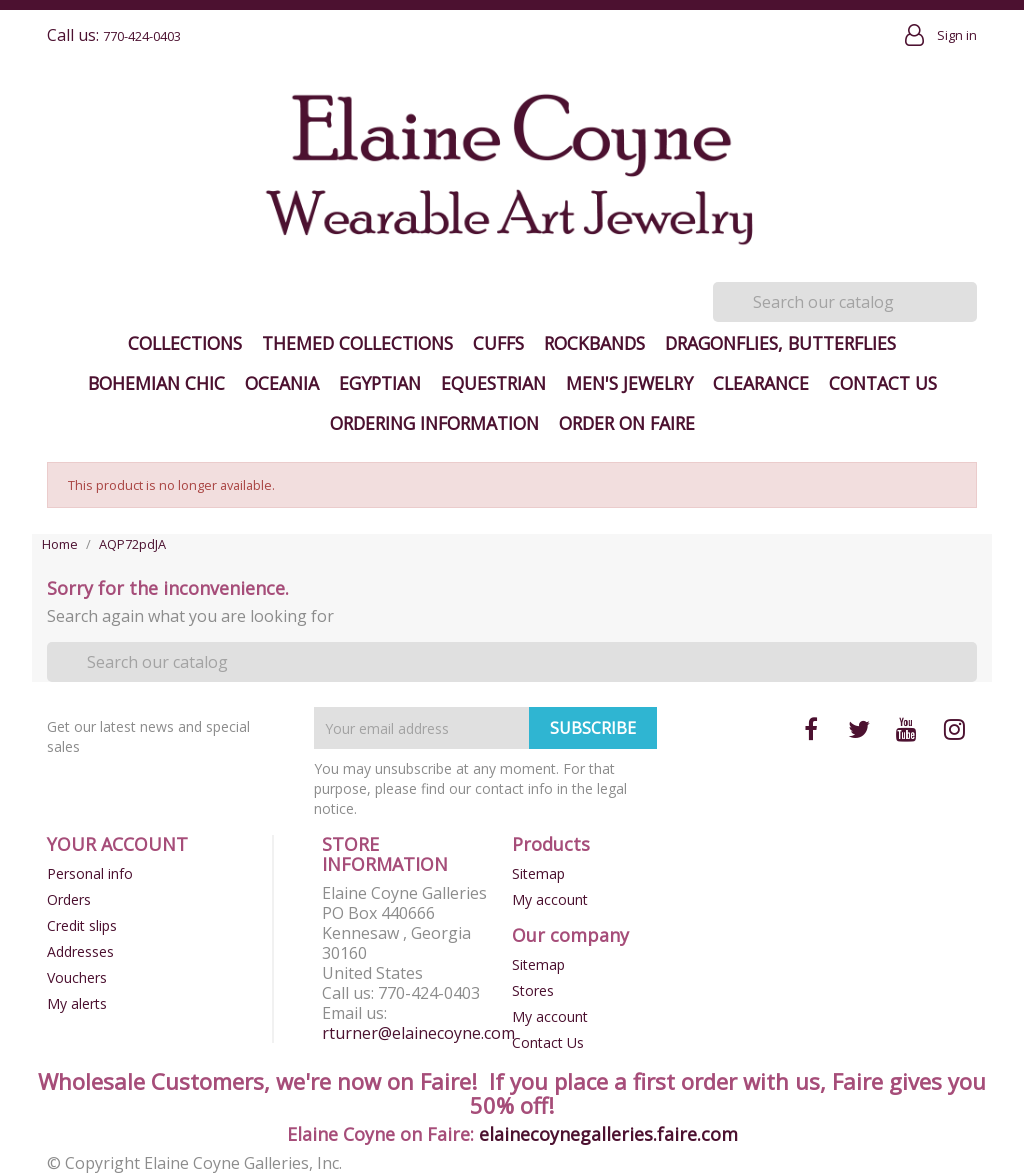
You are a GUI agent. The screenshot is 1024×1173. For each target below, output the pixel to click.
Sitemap (538, 873)
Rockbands (594, 343)
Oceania (282, 383)
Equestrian (493, 383)
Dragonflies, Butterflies (780, 343)
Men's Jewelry (629, 383)
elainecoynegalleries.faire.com (608, 1134)
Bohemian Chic (156, 383)
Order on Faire (627, 423)
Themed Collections (357, 343)
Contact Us (883, 383)
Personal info (90, 873)
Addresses (80, 951)
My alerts (77, 1003)
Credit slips (82, 925)
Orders (69, 899)
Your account (117, 844)
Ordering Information (434, 423)
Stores (533, 990)
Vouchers (77, 977)
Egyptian (380, 383)
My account (550, 899)
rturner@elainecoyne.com (418, 1033)
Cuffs (498, 343)
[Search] (845, 302)
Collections (185, 343)
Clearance (761, 383)
